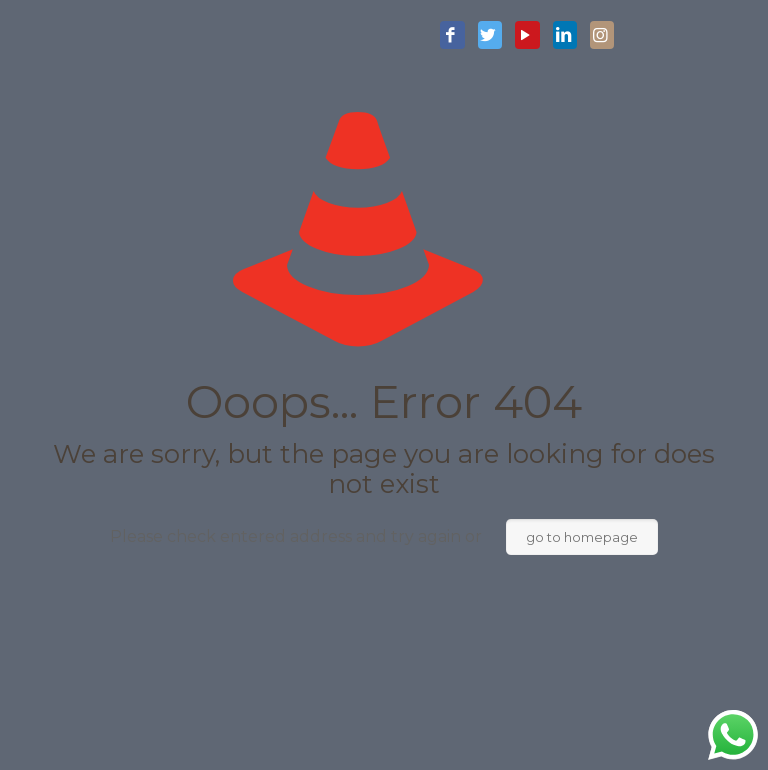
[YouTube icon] (527, 36)
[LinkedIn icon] (565, 36)
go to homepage (582, 537)
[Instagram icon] (602, 36)
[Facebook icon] (452, 36)
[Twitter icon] (490, 36)
